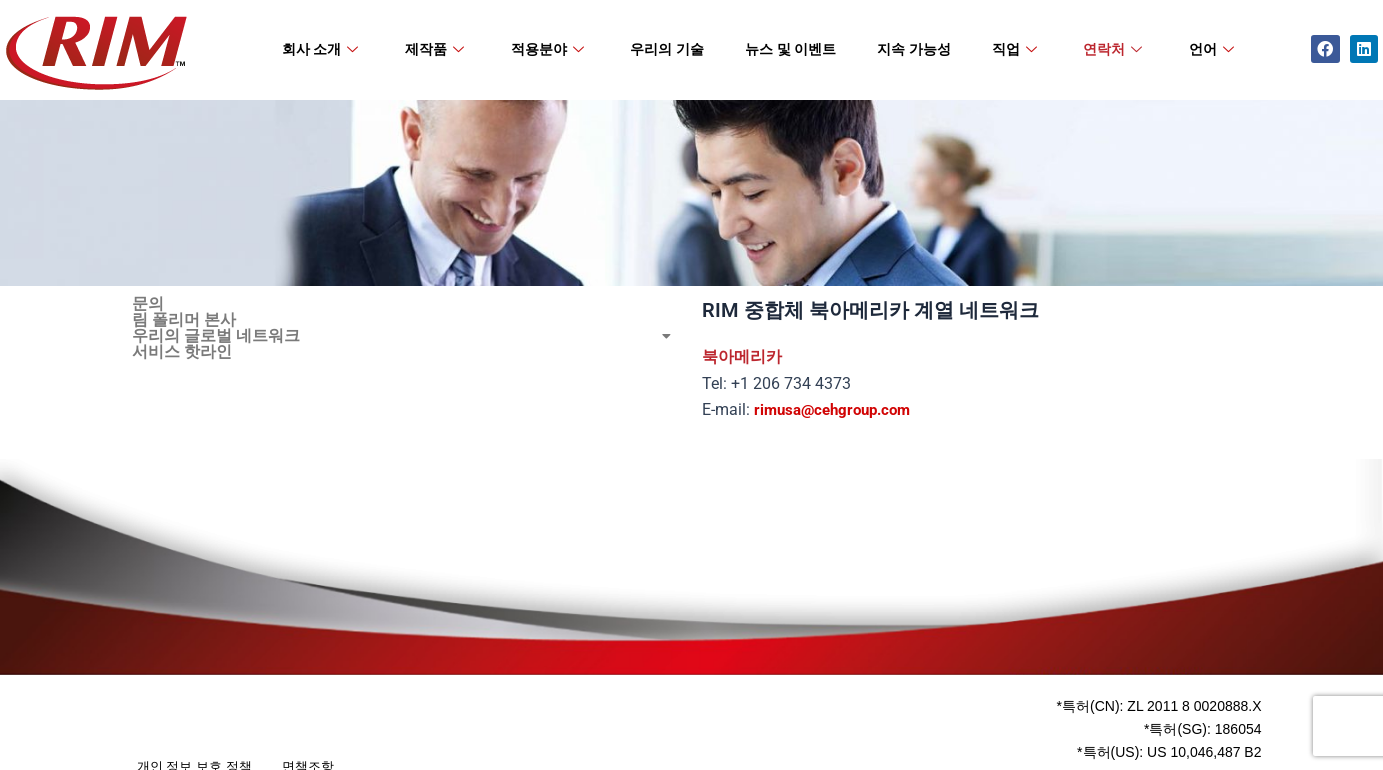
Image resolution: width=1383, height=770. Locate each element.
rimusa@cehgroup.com (838, 409)
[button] (407, 336)
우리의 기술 (667, 49)
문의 (148, 304)
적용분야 (547, 50)
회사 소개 (320, 50)
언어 (1211, 50)
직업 (1014, 50)
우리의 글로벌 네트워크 (407, 336)
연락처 (1112, 50)
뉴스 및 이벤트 (791, 49)
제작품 (434, 50)
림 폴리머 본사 (184, 320)
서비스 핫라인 (182, 352)
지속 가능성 (914, 49)
